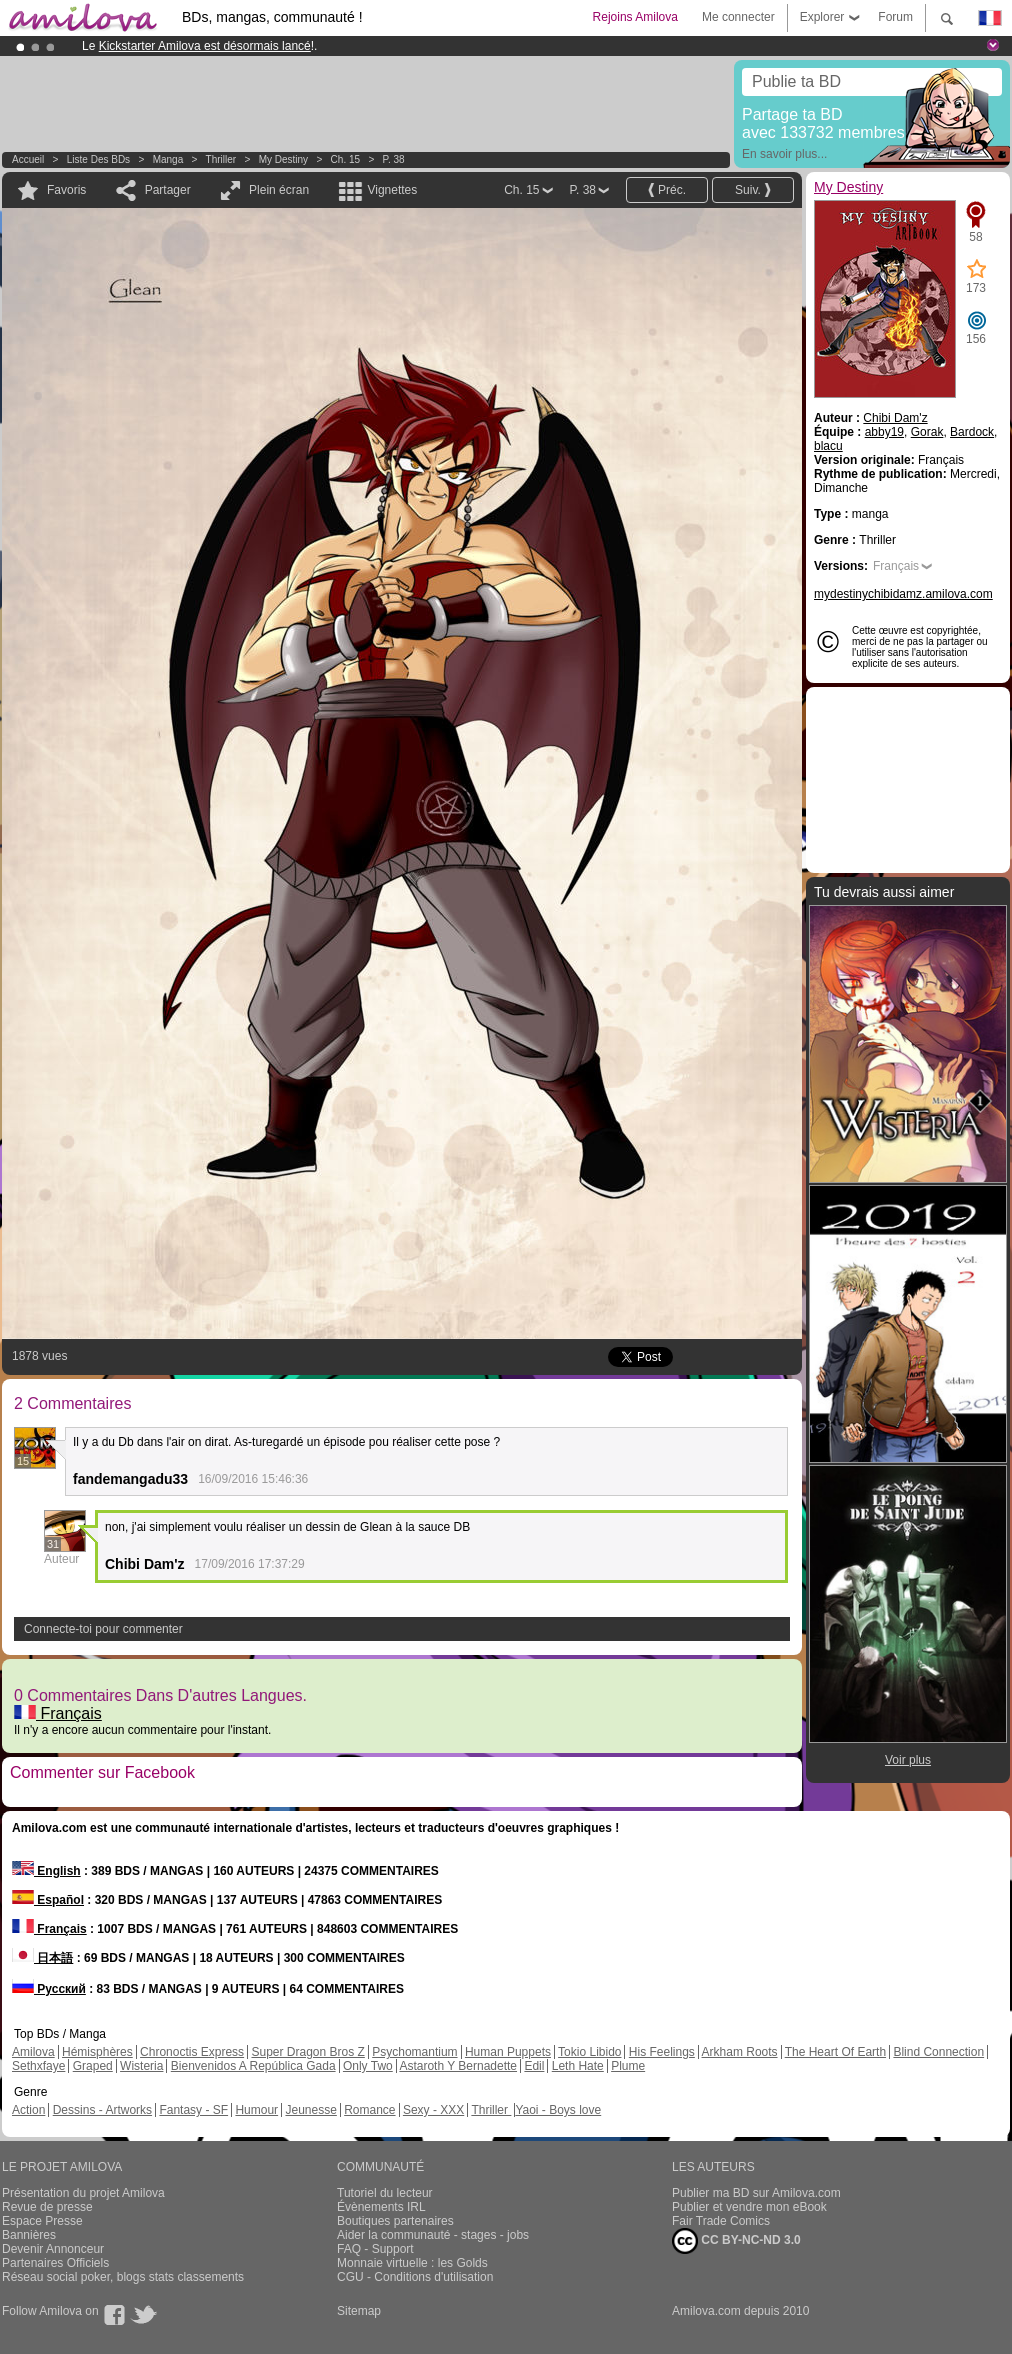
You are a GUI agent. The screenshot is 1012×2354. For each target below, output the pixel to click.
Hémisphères (97, 2052)
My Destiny (285, 159)
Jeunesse (310, 2110)
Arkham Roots (740, 2052)
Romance (369, 2110)
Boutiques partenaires (395, 2221)
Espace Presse (42, 2221)
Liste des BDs (98, 159)
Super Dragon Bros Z (307, 2052)
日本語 (42, 1958)
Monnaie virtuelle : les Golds (412, 2263)
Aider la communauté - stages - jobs (433, 2235)
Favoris (66, 190)
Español (48, 1900)
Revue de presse (47, 2207)
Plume (628, 2066)
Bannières (29, 2235)
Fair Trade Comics (721, 2221)
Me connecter (738, 17)
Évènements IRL (381, 2207)
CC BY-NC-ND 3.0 (736, 2241)
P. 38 (394, 159)
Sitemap (359, 2311)
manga (168, 159)
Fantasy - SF (193, 2110)
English (46, 1871)
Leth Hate (578, 2066)
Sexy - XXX (433, 2110)
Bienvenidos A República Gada (253, 2066)
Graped (93, 2066)
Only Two (368, 2066)
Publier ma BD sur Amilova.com (756, 2193)
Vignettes (392, 190)
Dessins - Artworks (102, 2110)
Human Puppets (508, 2052)
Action (28, 2110)
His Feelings (662, 2052)
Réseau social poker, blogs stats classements (123, 2277)
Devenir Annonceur (53, 2249)
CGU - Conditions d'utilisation (415, 2277)
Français (58, 1713)
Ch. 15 (345, 159)
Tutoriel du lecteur (385, 2193)
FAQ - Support (375, 2249)
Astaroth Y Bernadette (458, 2066)
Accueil (28, 159)
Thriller (222, 159)
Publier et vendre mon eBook (749, 2207)
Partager (168, 190)
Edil (534, 2066)
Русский (49, 1989)
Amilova (33, 2052)
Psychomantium (414, 2052)
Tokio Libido (589, 2052)
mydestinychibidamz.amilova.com (903, 594)
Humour (256, 2110)
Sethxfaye (38, 2066)
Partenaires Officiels (55, 2263)
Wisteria (141, 2066)
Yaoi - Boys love (558, 2110)
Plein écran (279, 190)
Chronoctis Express (192, 2052)
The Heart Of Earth (835, 2052)
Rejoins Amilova (635, 17)
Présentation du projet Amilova (83, 2193)
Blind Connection (938, 2052)
